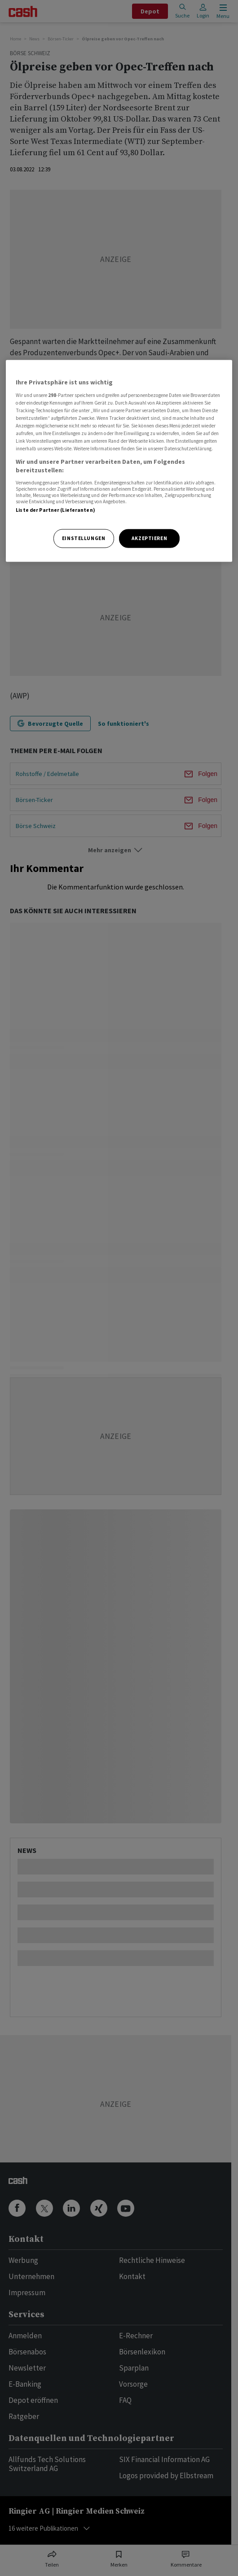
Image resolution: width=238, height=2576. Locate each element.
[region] (119, 461)
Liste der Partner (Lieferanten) (55, 509)
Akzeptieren (149, 538)
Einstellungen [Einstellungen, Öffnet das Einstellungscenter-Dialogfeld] (83, 538)
